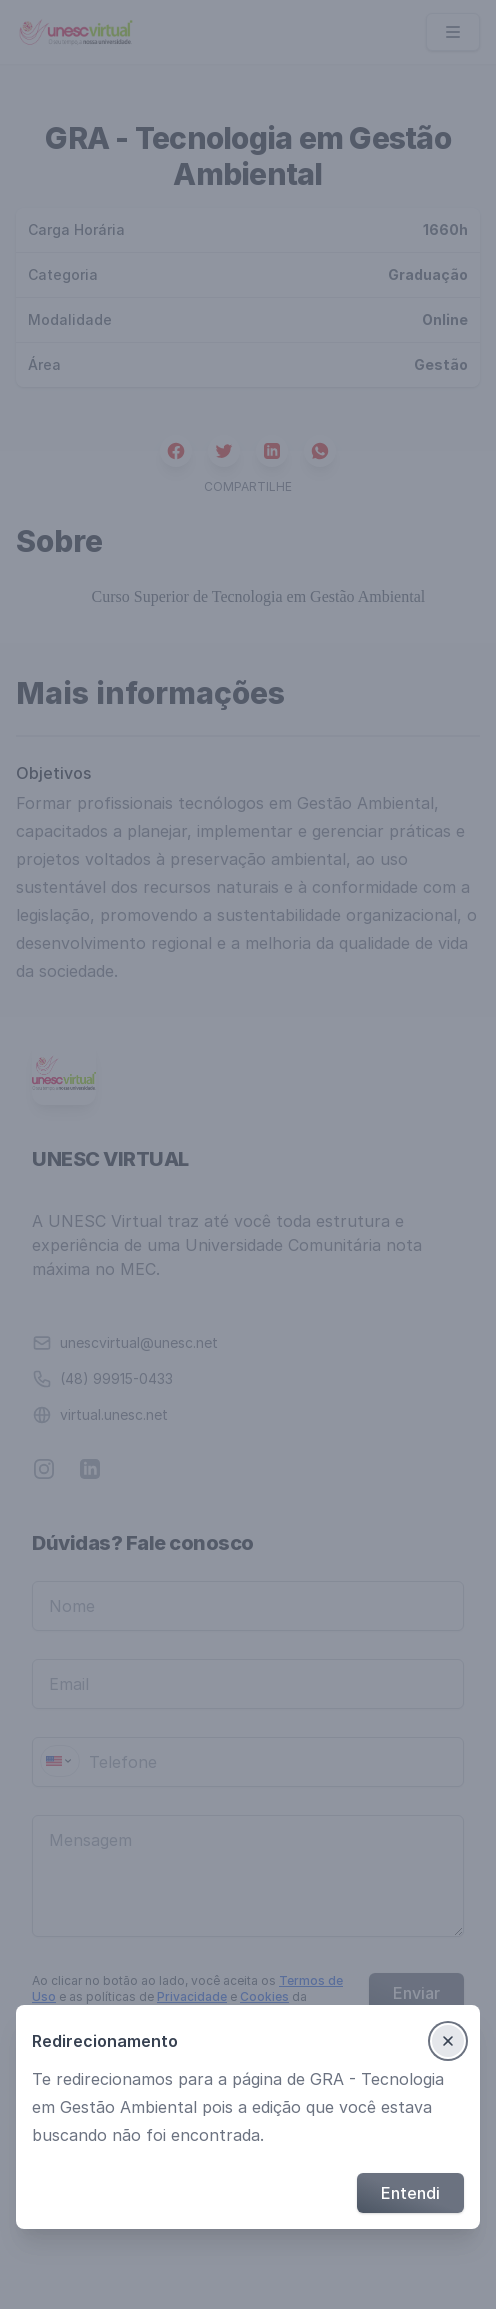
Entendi (410, 2193)
